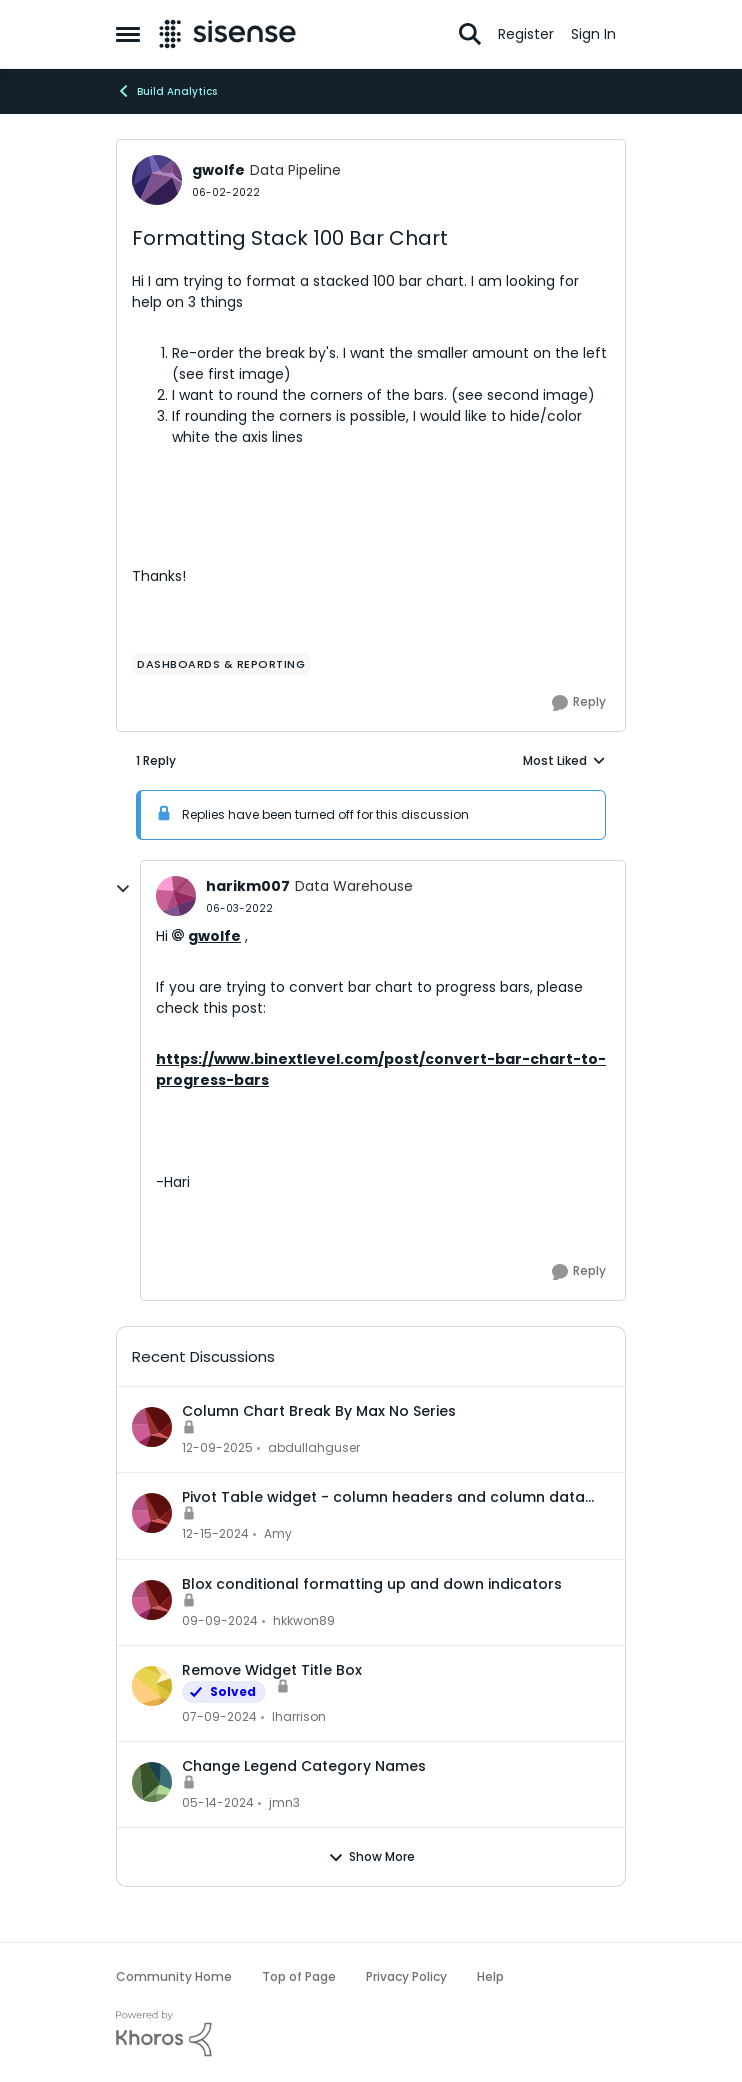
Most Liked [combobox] (564, 761)
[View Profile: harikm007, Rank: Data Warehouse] (176, 896)
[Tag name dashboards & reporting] (221, 664)
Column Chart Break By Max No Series (319, 1411)
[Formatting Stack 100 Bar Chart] (239, 908)
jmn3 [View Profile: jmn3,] (284, 1802)
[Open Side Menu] (128, 34)
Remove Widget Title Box (272, 1670)
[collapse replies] (123, 889)
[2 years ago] (219, 1717)
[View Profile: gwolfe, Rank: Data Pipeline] (157, 180)
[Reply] (579, 703)
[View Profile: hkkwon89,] (152, 1600)
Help (490, 1976)
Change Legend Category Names (304, 1766)
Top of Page (299, 1976)
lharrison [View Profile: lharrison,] (299, 1716)
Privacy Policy (406, 1976)
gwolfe (214, 936)
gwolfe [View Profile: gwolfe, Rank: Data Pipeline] (218, 170)
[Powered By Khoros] (371, 2034)
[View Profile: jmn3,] (152, 1782)
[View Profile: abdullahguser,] (152, 1427)
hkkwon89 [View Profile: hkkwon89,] (304, 1620)
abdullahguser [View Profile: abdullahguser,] (314, 1447)
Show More (371, 1857)
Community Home (174, 1976)
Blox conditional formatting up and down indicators (372, 1584)
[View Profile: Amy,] (152, 1513)
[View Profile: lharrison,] (152, 1686)
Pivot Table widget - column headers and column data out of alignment (383, 1497)
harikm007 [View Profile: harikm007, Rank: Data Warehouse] (248, 886)
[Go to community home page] (227, 34)
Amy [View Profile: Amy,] (278, 1534)
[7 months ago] (217, 1448)
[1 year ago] (215, 1535)
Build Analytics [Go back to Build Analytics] (166, 91)
